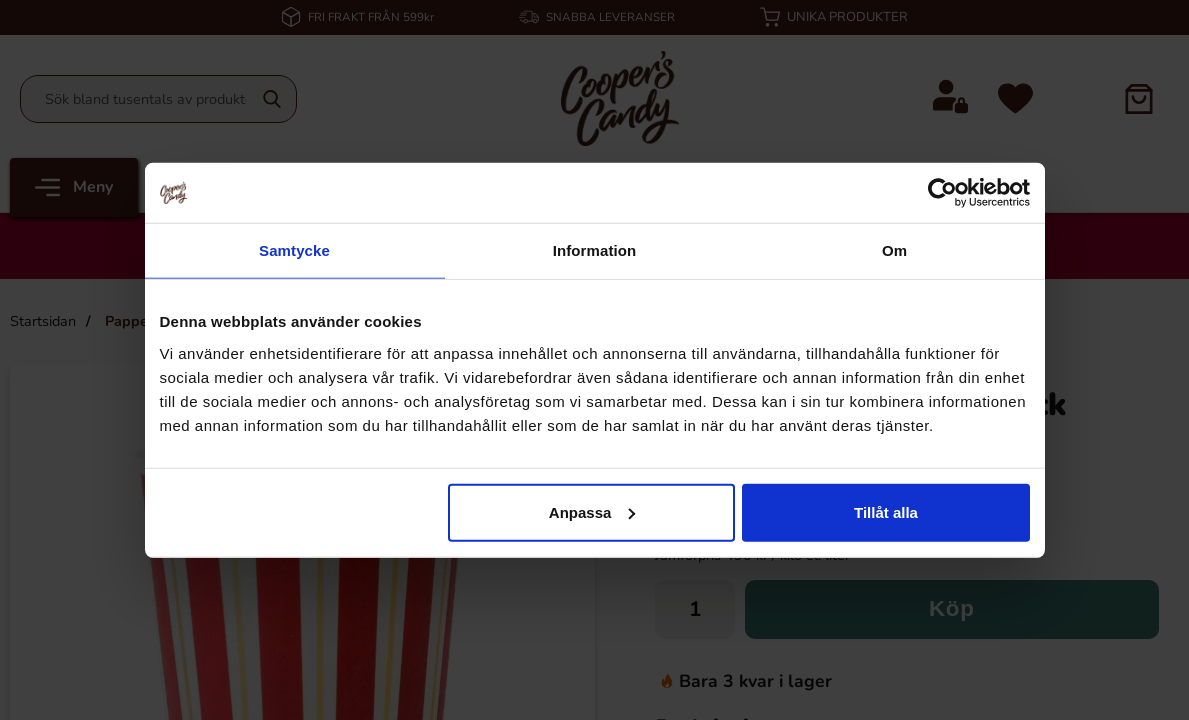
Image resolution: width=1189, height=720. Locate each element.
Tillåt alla (886, 511)
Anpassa (592, 511)
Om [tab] (894, 250)
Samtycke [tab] (294, 250)
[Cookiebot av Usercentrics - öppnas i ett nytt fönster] (942, 193)
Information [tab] (595, 250)
